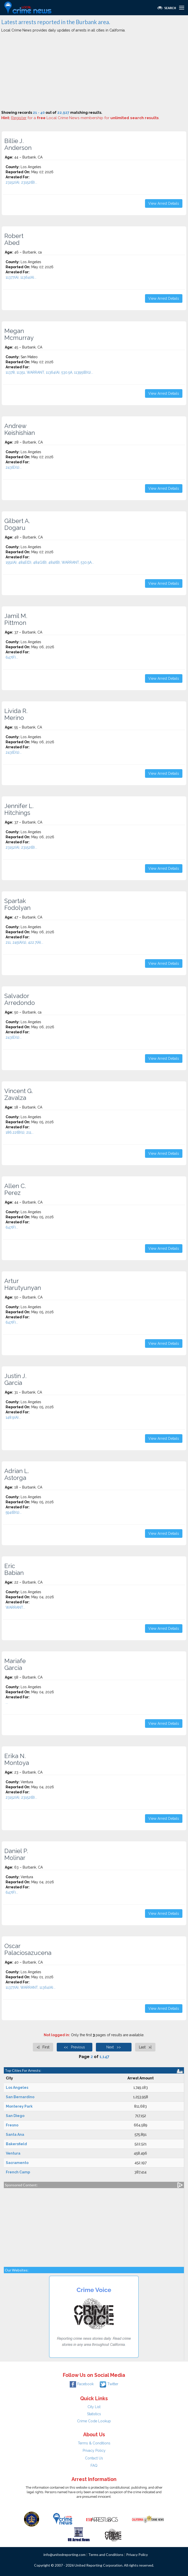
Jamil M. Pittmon (15, 619)
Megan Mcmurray (19, 334)
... (7, 1702)
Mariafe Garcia (15, 1664)
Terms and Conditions (105, 2554)
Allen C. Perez (15, 1189)
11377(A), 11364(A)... (21, 277)
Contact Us (94, 2458)
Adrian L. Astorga (16, 1474)
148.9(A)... (13, 1417)
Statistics (94, 2414)
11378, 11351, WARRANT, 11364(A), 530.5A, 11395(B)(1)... (49, 372)
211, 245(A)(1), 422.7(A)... (24, 942)
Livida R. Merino (15, 714)
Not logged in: (57, 2035)
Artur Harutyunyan (22, 1284)
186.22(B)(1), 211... (20, 1132)
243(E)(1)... (14, 467)
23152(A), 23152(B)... (21, 182)
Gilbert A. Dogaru (17, 524)
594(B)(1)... (14, 1512)
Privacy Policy (94, 2450)
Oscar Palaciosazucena (27, 1949)
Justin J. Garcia (15, 1379)
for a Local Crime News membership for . (85, 118)
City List (94, 2407)
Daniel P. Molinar (16, 1854)
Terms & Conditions (94, 2443)
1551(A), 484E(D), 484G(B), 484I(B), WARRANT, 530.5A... (50, 562)
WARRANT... (15, 1607)
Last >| (145, 2047)
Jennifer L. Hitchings (19, 809)
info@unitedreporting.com (64, 2554)
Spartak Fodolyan (17, 904)
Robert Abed (13, 239)
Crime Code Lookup (94, 2421)
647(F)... (12, 657)
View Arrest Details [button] (163, 203)
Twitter (109, 2384)
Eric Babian (14, 1569)
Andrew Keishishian (19, 429)
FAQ (94, 2465)
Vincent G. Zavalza (18, 1094)
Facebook (82, 2384)
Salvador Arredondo (19, 999)
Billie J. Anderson (18, 144)
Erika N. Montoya (16, 1759)
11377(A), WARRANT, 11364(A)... (30, 1987)
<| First (43, 2047)
